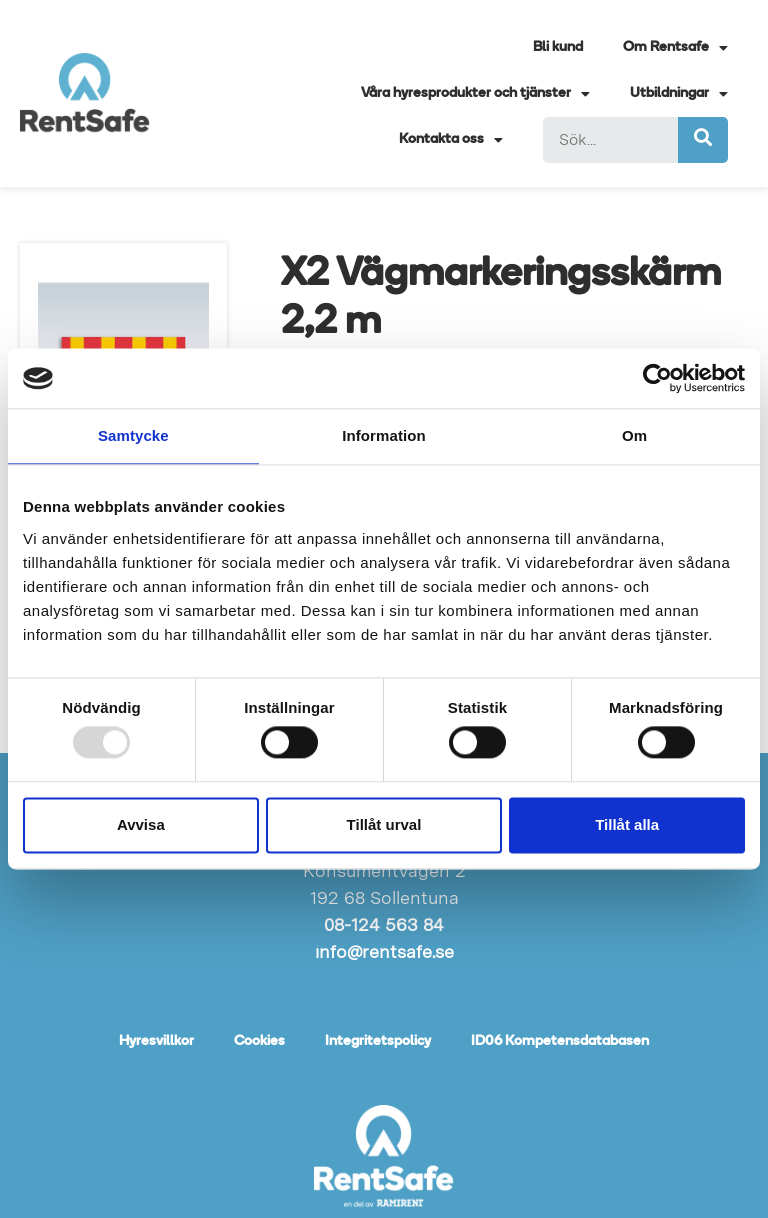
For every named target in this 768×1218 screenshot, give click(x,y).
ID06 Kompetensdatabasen (560, 1041)
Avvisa (141, 824)
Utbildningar (679, 94)
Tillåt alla (627, 824)
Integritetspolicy (378, 1041)
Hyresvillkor (156, 1041)
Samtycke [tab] (133, 435)
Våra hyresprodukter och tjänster (475, 94)
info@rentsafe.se (384, 951)
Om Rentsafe (675, 48)
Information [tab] (384, 435)
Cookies (259, 1041)
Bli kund (558, 47)
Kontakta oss (451, 140)
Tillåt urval (384, 824)
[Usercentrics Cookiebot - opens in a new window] (657, 378)
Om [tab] (634, 435)
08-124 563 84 (384, 924)
